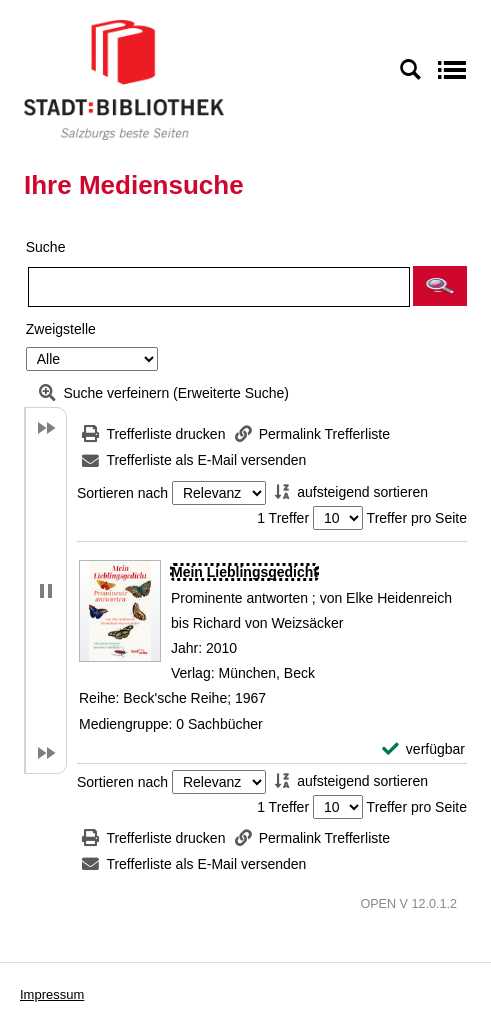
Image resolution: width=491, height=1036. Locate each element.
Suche (46, 247)
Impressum (52, 994)
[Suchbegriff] (219, 287)
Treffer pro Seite (417, 518)
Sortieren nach (122, 493)
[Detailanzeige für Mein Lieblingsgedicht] (244, 572)
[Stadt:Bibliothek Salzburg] (124, 79)
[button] (440, 286)
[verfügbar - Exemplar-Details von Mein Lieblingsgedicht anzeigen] (423, 749)
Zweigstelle (61, 329)
